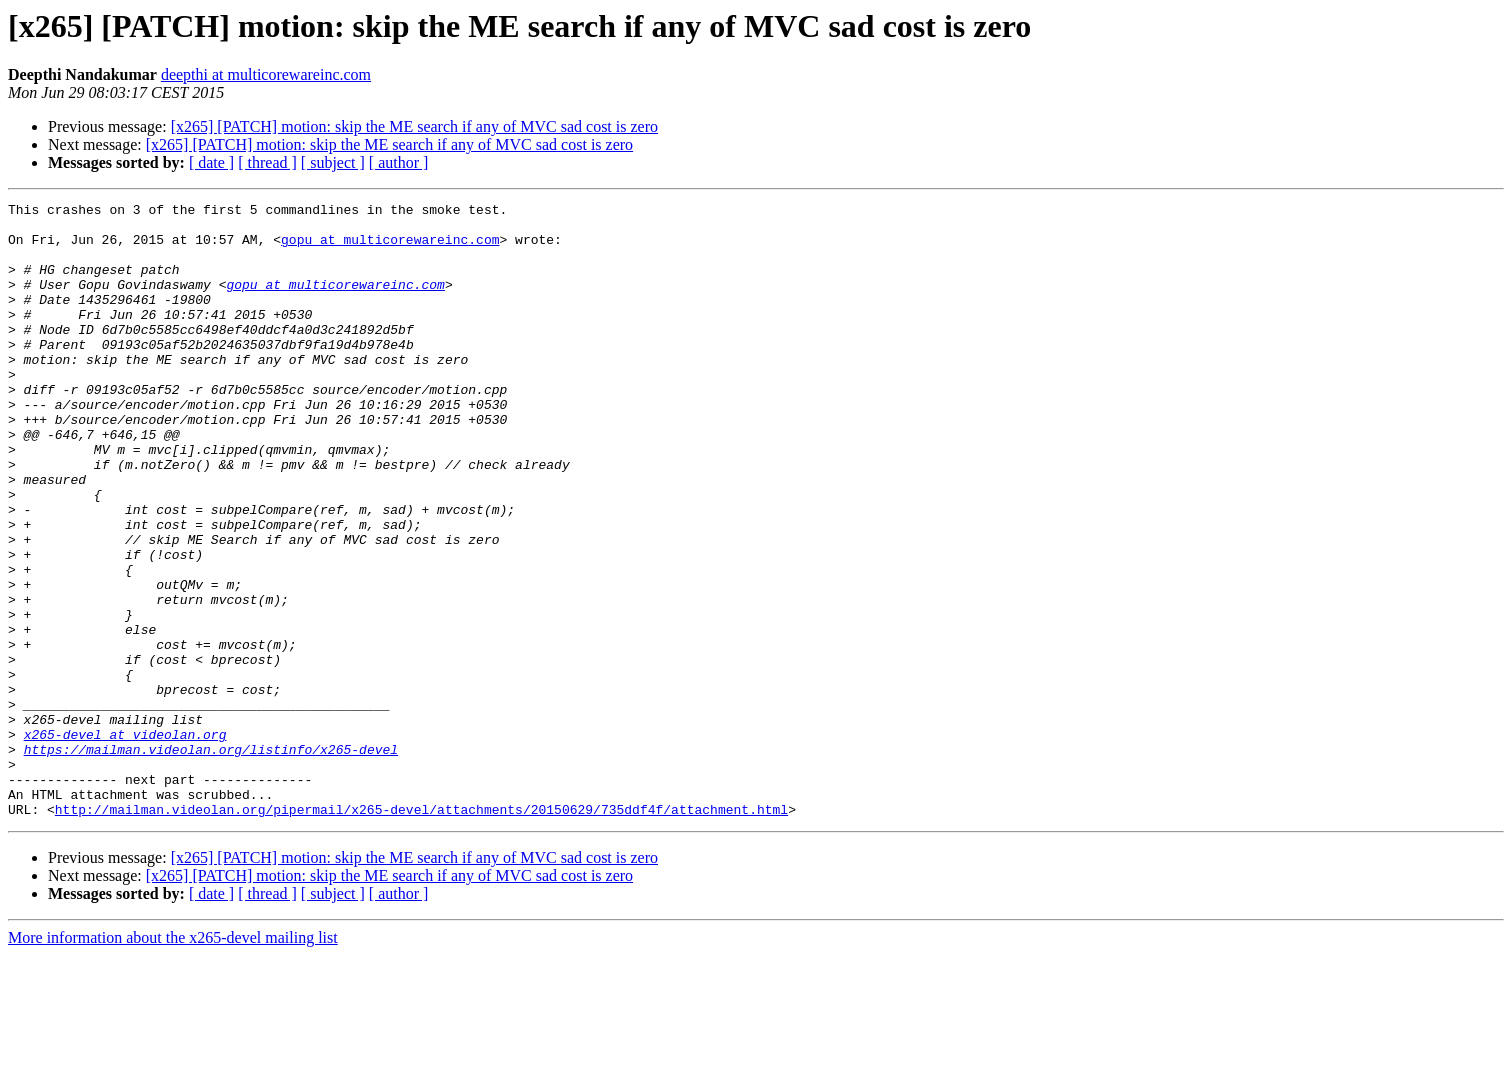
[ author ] (399, 162)
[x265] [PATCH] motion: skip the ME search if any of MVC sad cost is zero (414, 126)
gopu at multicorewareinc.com (390, 248)
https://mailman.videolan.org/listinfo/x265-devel (211, 860)
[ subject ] (333, 162)
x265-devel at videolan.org (125, 842)
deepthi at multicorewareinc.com (266, 74)
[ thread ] (267, 162)
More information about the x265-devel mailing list (173, 1060)
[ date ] (211, 162)
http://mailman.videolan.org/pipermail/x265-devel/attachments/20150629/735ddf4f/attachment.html (421, 932)
